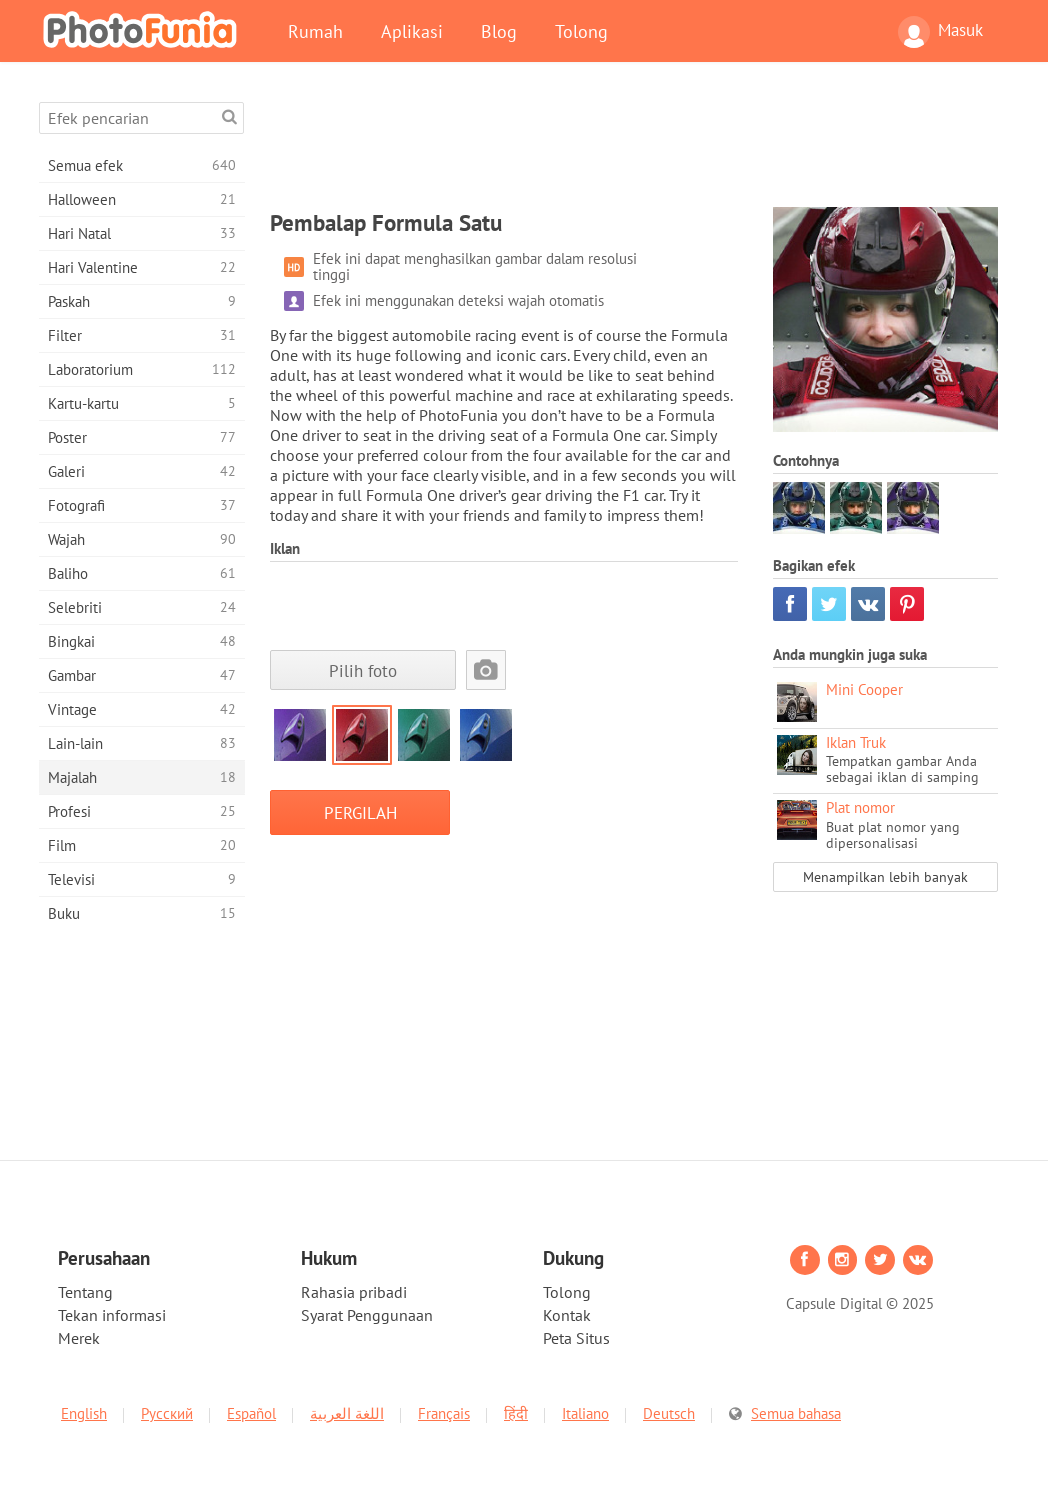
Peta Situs (576, 1338)
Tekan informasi (112, 1315)
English (84, 1413)
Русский (167, 1413)
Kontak (567, 1315)
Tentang (85, 1292)
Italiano (585, 1413)
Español (251, 1413)
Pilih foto (363, 670)
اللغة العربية (347, 1413)
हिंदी (516, 1413)
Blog (499, 31)
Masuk (940, 32)
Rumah (315, 31)
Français (444, 1413)
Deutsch (669, 1413)
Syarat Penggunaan (367, 1315)
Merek (79, 1338)
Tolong (581, 31)
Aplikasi (412, 31)
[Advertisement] (634, 147)
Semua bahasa (796, 1413)
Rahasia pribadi (354, 1292)
